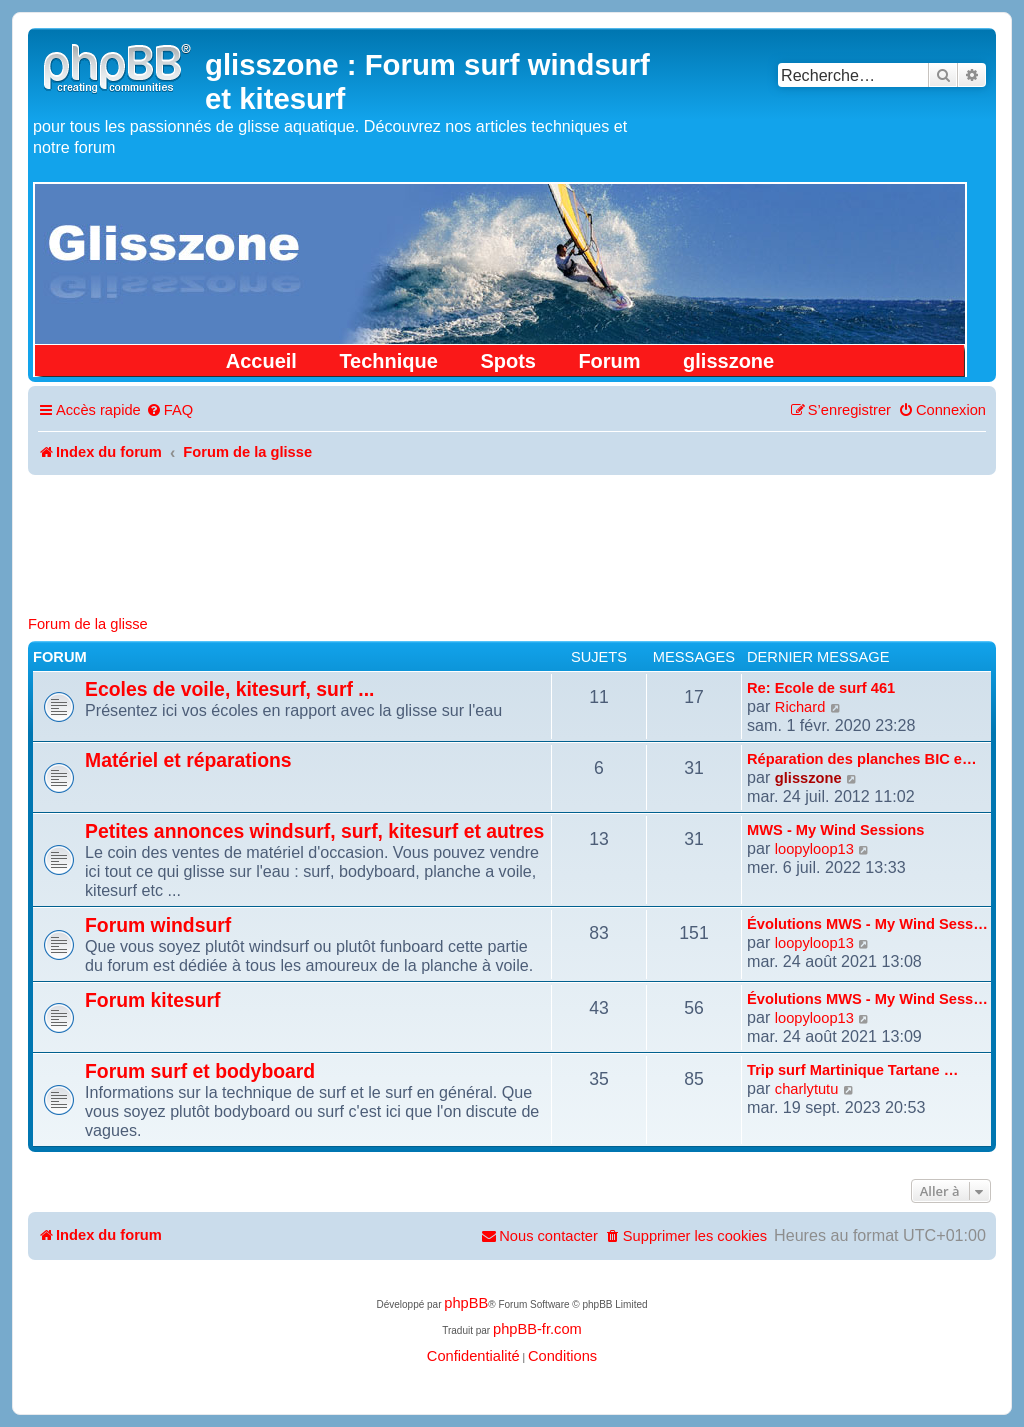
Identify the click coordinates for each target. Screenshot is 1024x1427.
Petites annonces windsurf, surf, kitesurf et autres (314, 831)
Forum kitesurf (153, 1000)
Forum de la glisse (88, 624)
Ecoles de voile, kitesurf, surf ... (229, 689)
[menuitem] (169, 410)
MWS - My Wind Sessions (835, 830)
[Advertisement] (512, 530)
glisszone (728, 361)
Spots (508, 361)
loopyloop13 (814, 849)
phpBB (466, 1303)
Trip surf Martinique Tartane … (852, 1070)
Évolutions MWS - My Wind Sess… (867, 924)
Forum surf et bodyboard (200, 1071)
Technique (388, 361)
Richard (800, 707)
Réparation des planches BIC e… (862, 759)
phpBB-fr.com (537, 1329)
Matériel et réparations (188, 760)
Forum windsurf (158, 925)
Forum (609, 361)
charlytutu (807, 1089)
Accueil (261, 361)
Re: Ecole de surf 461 (821, 688)
